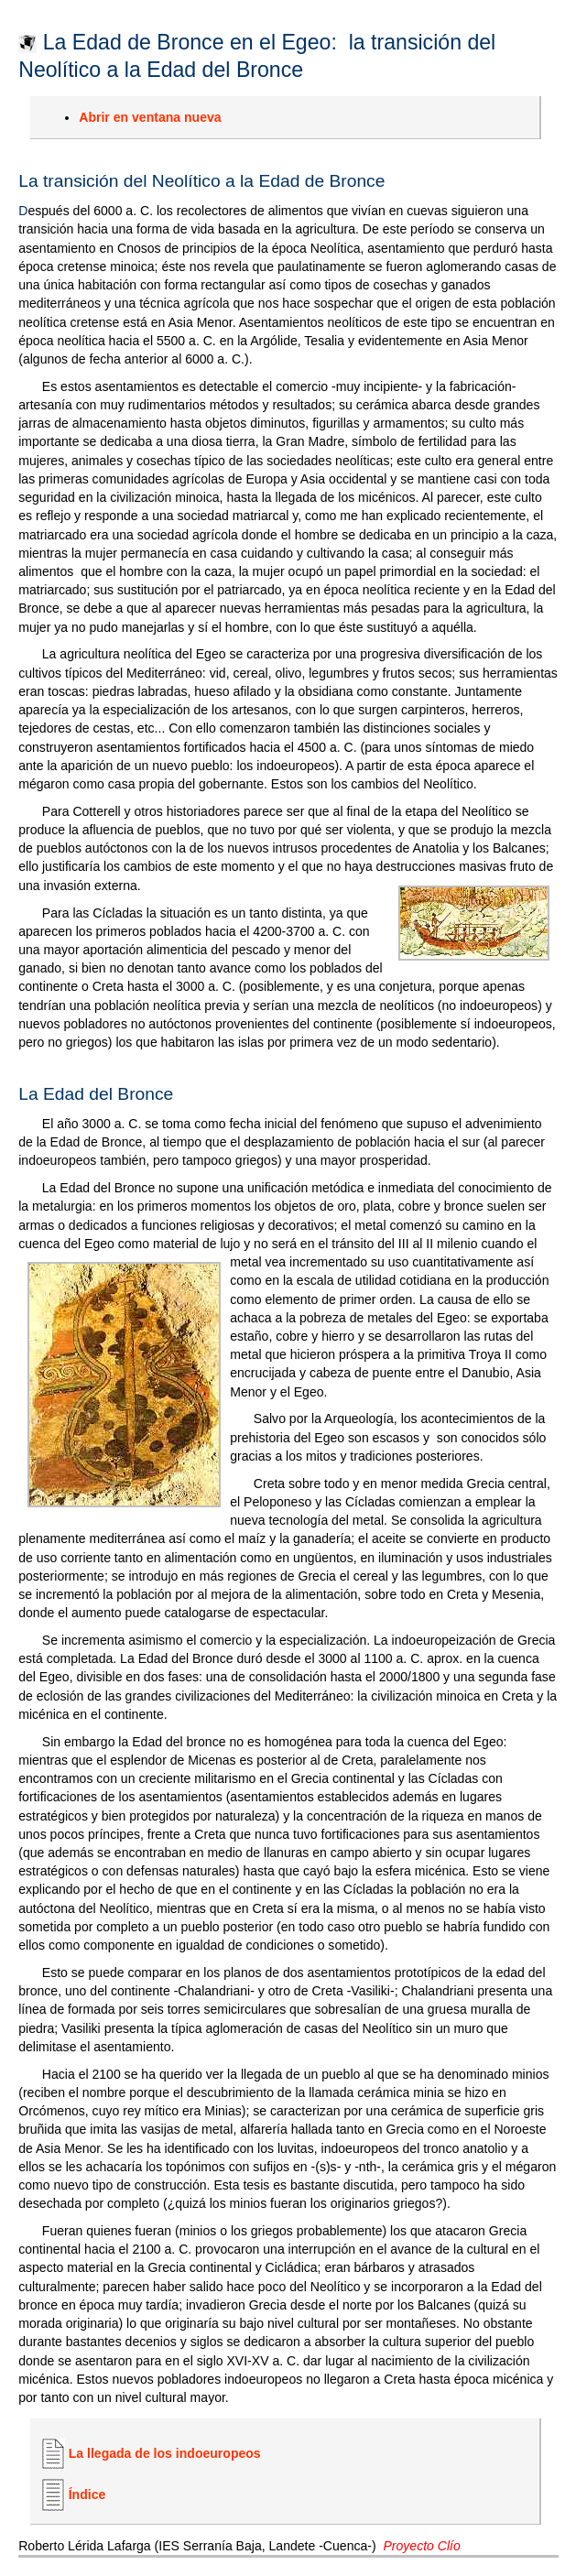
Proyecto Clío (421, 2545)
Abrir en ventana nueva (150, 117)
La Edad (51, 1093)
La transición (68, 180)
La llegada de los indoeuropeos (165, 2453)
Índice (87, 2494)
